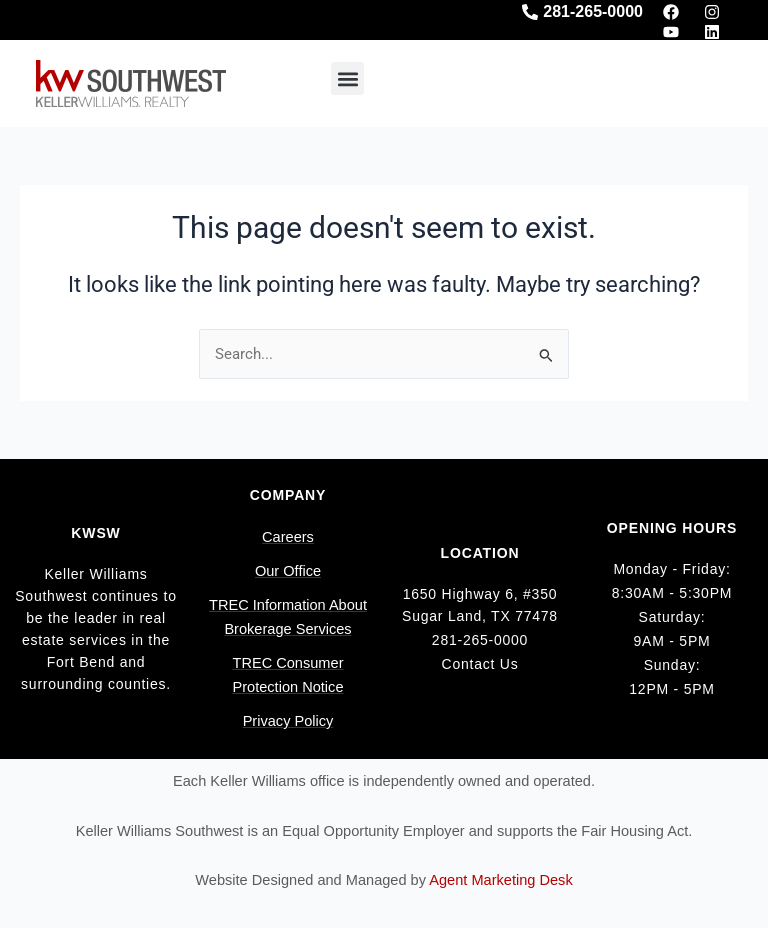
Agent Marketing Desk (500, 880)
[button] (347, 78)
